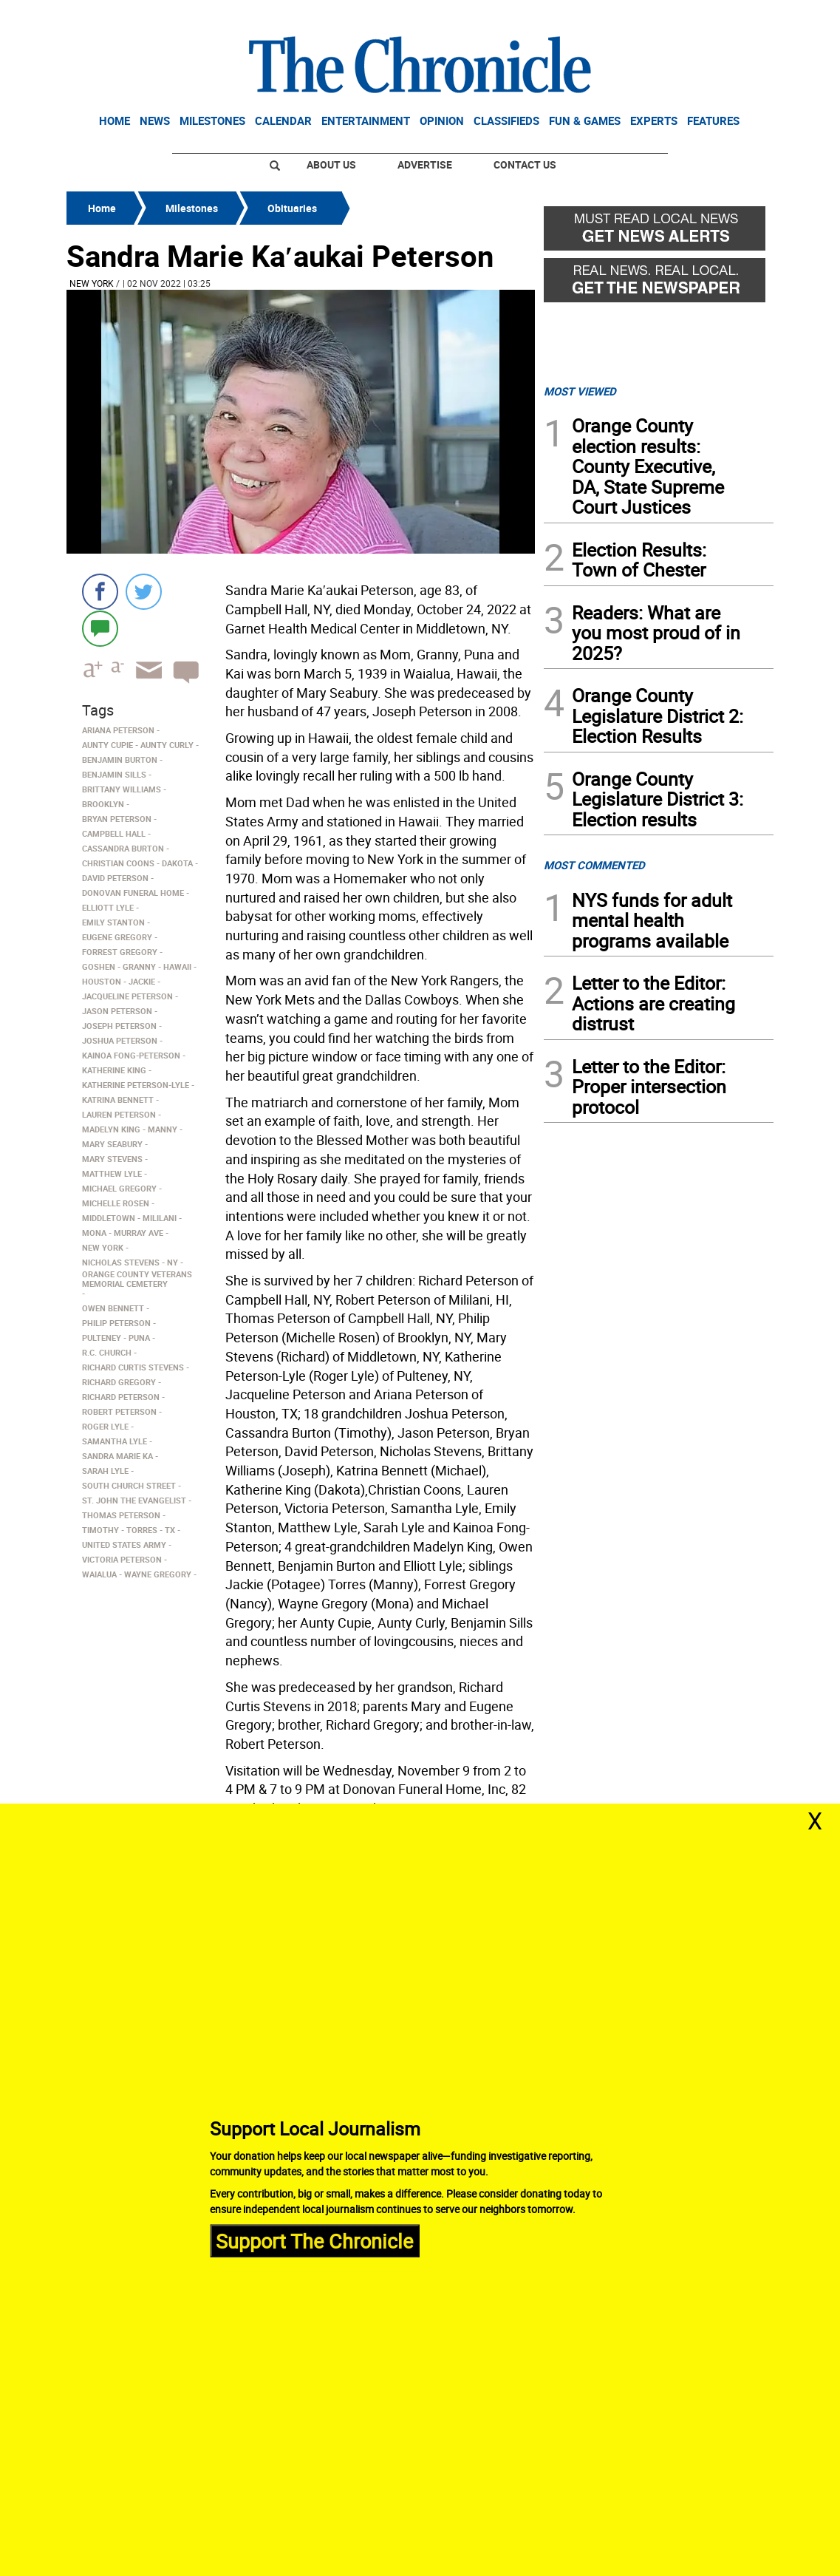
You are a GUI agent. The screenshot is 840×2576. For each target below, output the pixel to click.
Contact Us (525, 164)
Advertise (424, 164)
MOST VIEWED (580, 391)
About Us (331, 164)
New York (91, 283)
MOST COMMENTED (594, 864)
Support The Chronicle (314, 2240)
